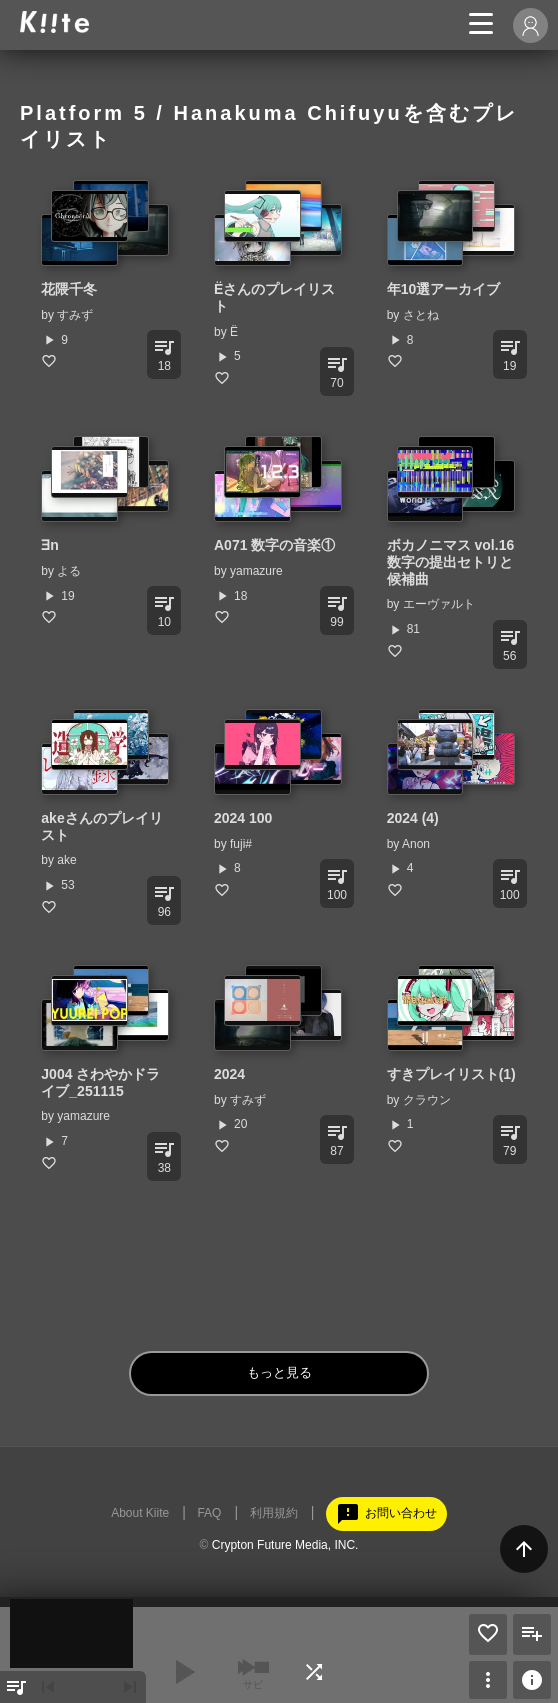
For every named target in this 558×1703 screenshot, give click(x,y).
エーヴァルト (439, 604)
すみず (75, 315)
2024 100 (243, 818)
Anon (416, 844)
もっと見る (279, 1372)
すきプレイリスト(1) (451, 1074)
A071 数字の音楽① (274, 545)
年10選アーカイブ (444, 289)
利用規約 (274, 1513)
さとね (421, 315)
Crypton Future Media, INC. (285, 1545)
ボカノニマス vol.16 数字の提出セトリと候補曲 (458, 562)
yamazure (256, 571)
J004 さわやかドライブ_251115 (100, 1082)
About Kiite (140, 1513)
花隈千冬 (69, 289)
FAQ (209, 1513)
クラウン (427, 1100)
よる (69, 571)
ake (66, 860)
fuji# (241, 844)
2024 (229, 1074)
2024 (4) (413, 818)
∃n (50, 545)
